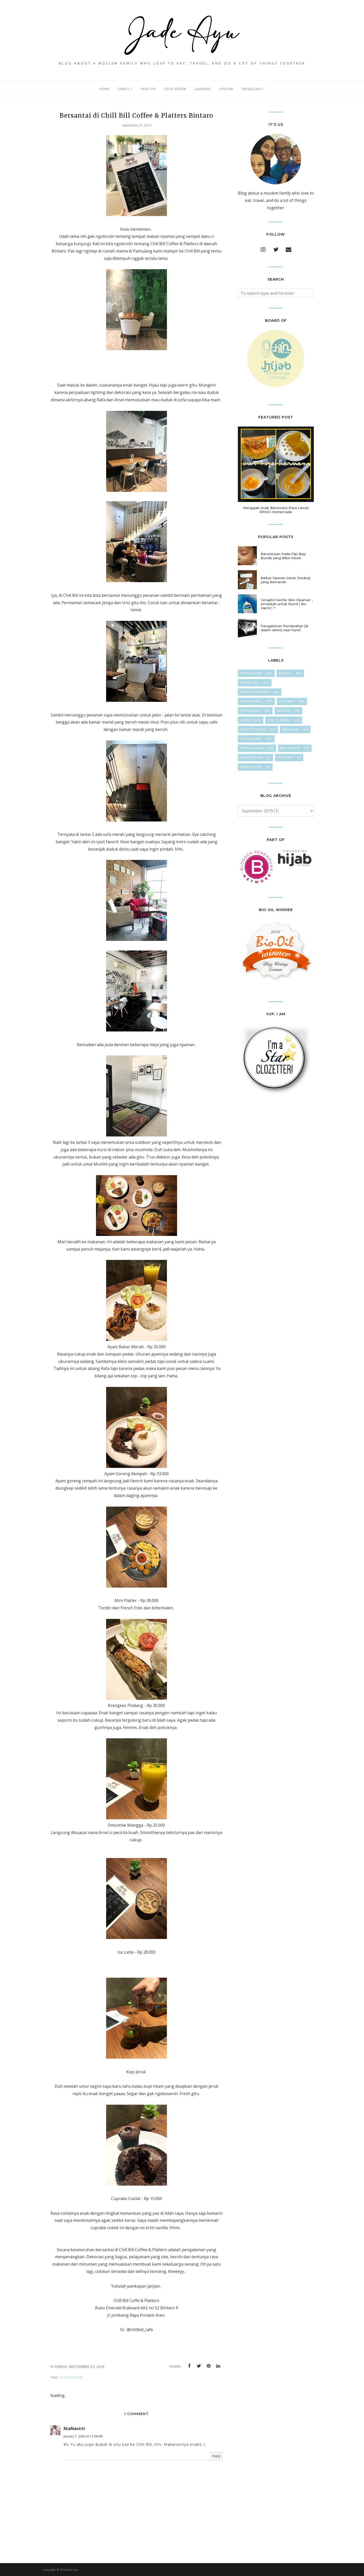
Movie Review (251, 757)
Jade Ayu (72, 2569)
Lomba (245, 720)
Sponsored (250, 710)
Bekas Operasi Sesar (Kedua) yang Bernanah (285, 580)
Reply (216, 2456)
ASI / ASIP (287, 701)
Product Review (254, 692)
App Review (290, 748)
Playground (251, 739)
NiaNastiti (74, 2428)
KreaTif (285, 673)
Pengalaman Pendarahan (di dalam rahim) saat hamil (284, 628)
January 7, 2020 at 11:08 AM (83, 2436)
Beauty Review (252, 729)
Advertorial (251, 701)
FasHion (284, 710)
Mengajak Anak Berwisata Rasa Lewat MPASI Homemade (276, 510)
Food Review (71, 2377)
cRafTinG (285, 757)
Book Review (251, 767)
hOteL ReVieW (251, 748)
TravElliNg (249, 682)
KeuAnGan (290, 729)
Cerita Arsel (278, 720)
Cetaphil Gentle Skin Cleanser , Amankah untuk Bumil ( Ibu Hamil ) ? (287, 604)
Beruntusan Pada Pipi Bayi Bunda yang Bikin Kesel (283, 556)
